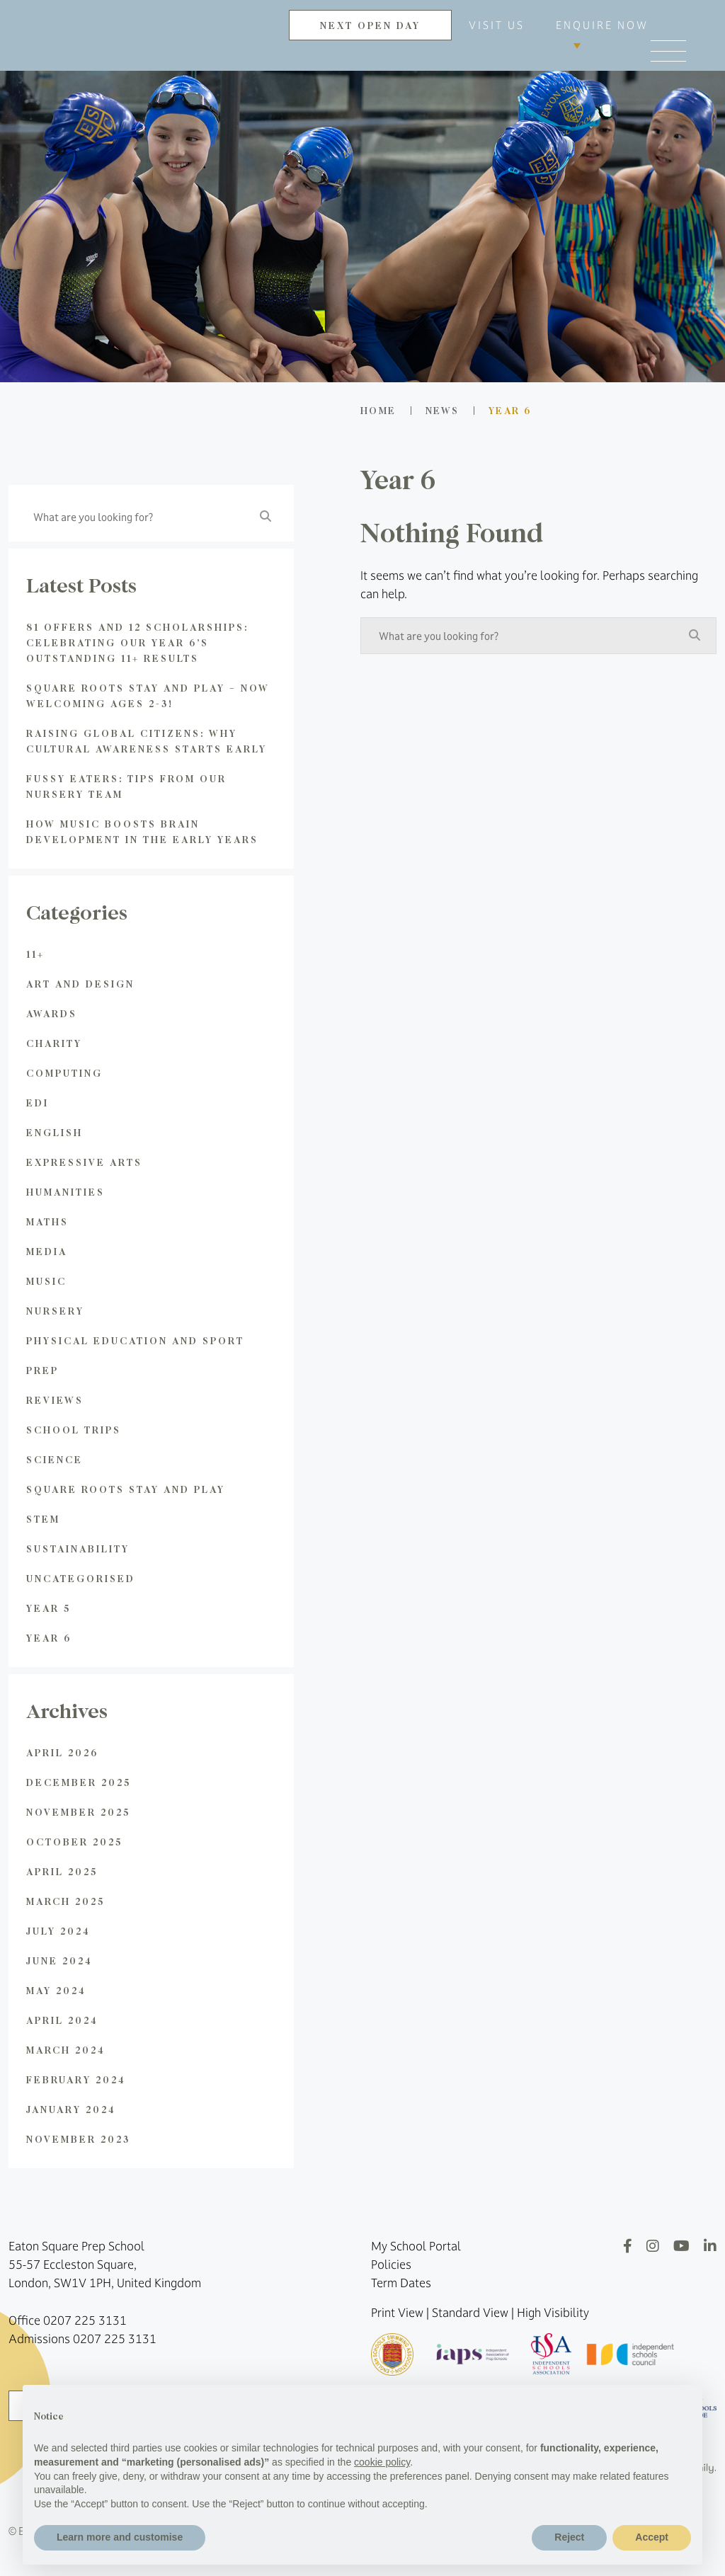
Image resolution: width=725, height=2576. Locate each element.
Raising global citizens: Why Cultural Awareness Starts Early (146, 741)
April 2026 (62, 1752)
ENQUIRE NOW (602, 25)
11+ (35, 954)
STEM (43, 1519)
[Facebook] (627, 2245)
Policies (391, 2264)
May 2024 (56, 1990)
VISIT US (497, 25)
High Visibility (553, 2312)
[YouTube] (681, 2245)
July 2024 (58, 1931)
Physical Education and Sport (135, 1340)
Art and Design (80, 984)
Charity (54, 1043)
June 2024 (59, 1960)
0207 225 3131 (85, 2320)
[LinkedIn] (710, 2245)
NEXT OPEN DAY (370, 25)
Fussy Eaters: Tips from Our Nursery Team (126, 786)
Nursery (55, 1311)
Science (54, 1459)
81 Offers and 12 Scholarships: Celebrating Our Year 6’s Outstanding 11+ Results (137, 642)
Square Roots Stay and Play (125, 1489)
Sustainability (78, 1548)
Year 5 (48, 1608)
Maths (47, 1221)
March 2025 (65, 1901)
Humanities (65, 1192)
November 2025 (78, 1812)
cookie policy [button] (382, 2462)
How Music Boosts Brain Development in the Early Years (142, 831)
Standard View (470, 2312)
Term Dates (401, 2283)
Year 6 (49, 1638)
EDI (37, 1103)
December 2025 (78, 1782)
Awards (51, 1013)
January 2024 (71, 2109)
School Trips (73, 1430)
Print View (397, 2312)
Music (46, 1281)
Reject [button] (569, 2537)
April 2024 (62, 2020)
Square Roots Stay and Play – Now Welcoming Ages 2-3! (148, 695)
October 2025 (74, 1842)
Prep (42, 1370)
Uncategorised (80, 1578)
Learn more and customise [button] (120, 2537)
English (54, 1132)
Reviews (55, 1400)
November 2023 (78, 2139)
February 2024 (76, 2079)
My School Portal (416, 2246)
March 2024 (65, 2050)
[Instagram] (652, 2245)
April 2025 (62, 1871)
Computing (64, 1073)
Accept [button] (651, 2537)
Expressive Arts (84, 1162)
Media (46, 1251)
